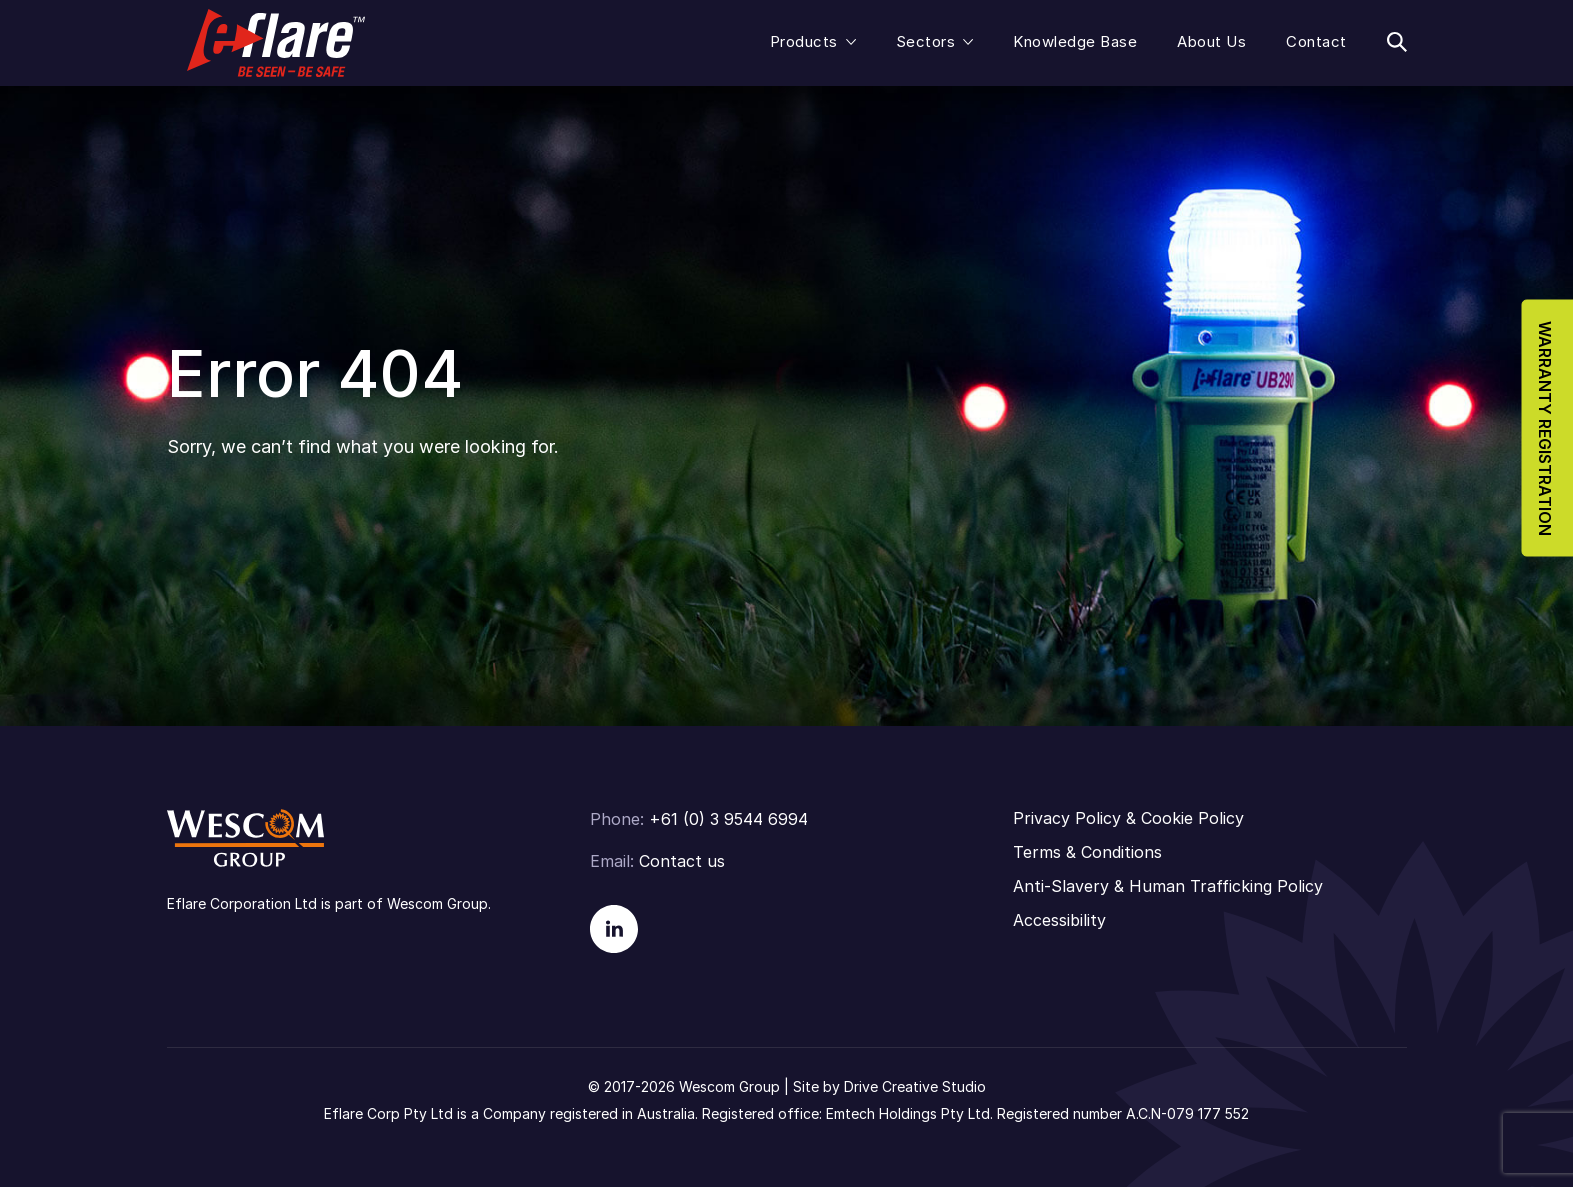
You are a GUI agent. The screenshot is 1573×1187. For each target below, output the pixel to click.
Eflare (276, 43)
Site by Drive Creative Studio (889, 1086)
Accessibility (1059, 920)
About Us (1211, 41)
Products (804, 41)
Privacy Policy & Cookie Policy (1128, 818)
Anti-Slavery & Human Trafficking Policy (1168, 886)
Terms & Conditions (1087, 852)
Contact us (682, 861)
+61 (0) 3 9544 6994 (728, 819)
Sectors (926, 41)
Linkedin (614, 929)
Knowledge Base (1075, 41)
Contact (1316, 41)
